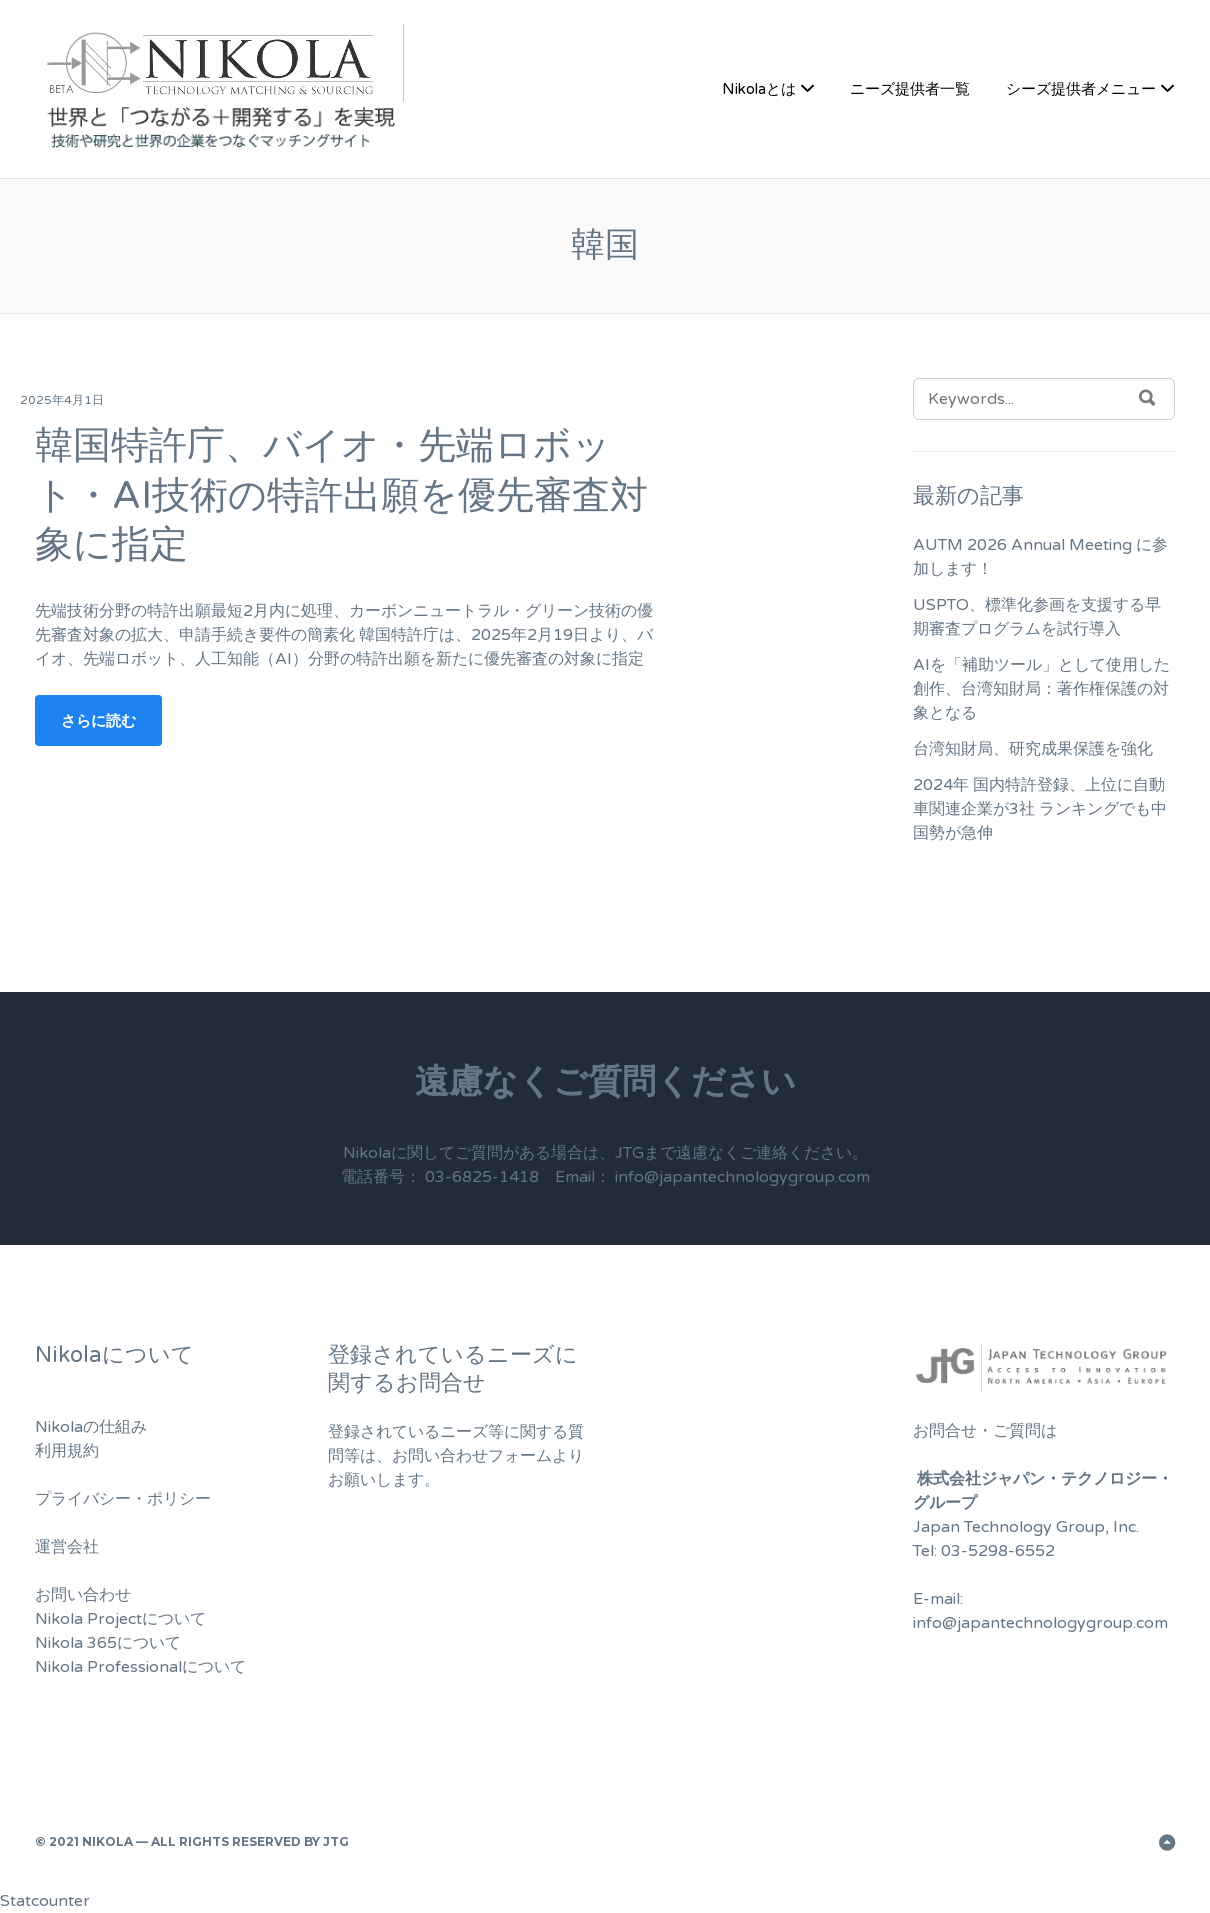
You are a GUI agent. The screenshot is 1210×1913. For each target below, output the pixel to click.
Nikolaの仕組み (91, 1427)
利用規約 (67, 1451)
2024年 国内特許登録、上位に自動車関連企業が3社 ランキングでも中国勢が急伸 (1040, 809)
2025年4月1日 (62, 400)
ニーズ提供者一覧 (910, 89)
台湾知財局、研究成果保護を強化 (1033, 749)
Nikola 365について (108, 1643)
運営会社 (67, 1547)
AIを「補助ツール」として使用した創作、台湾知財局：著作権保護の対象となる (1041, 689)
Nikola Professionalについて (140, 1667)
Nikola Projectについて (120, 1619)
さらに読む (98, 720)
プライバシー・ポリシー (123, 1499)
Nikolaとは (759, 89)
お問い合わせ (83, 1595)
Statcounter (45, 1901)
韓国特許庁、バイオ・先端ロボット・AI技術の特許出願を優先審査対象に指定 (341, 495)
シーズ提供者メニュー (1081, 89)
